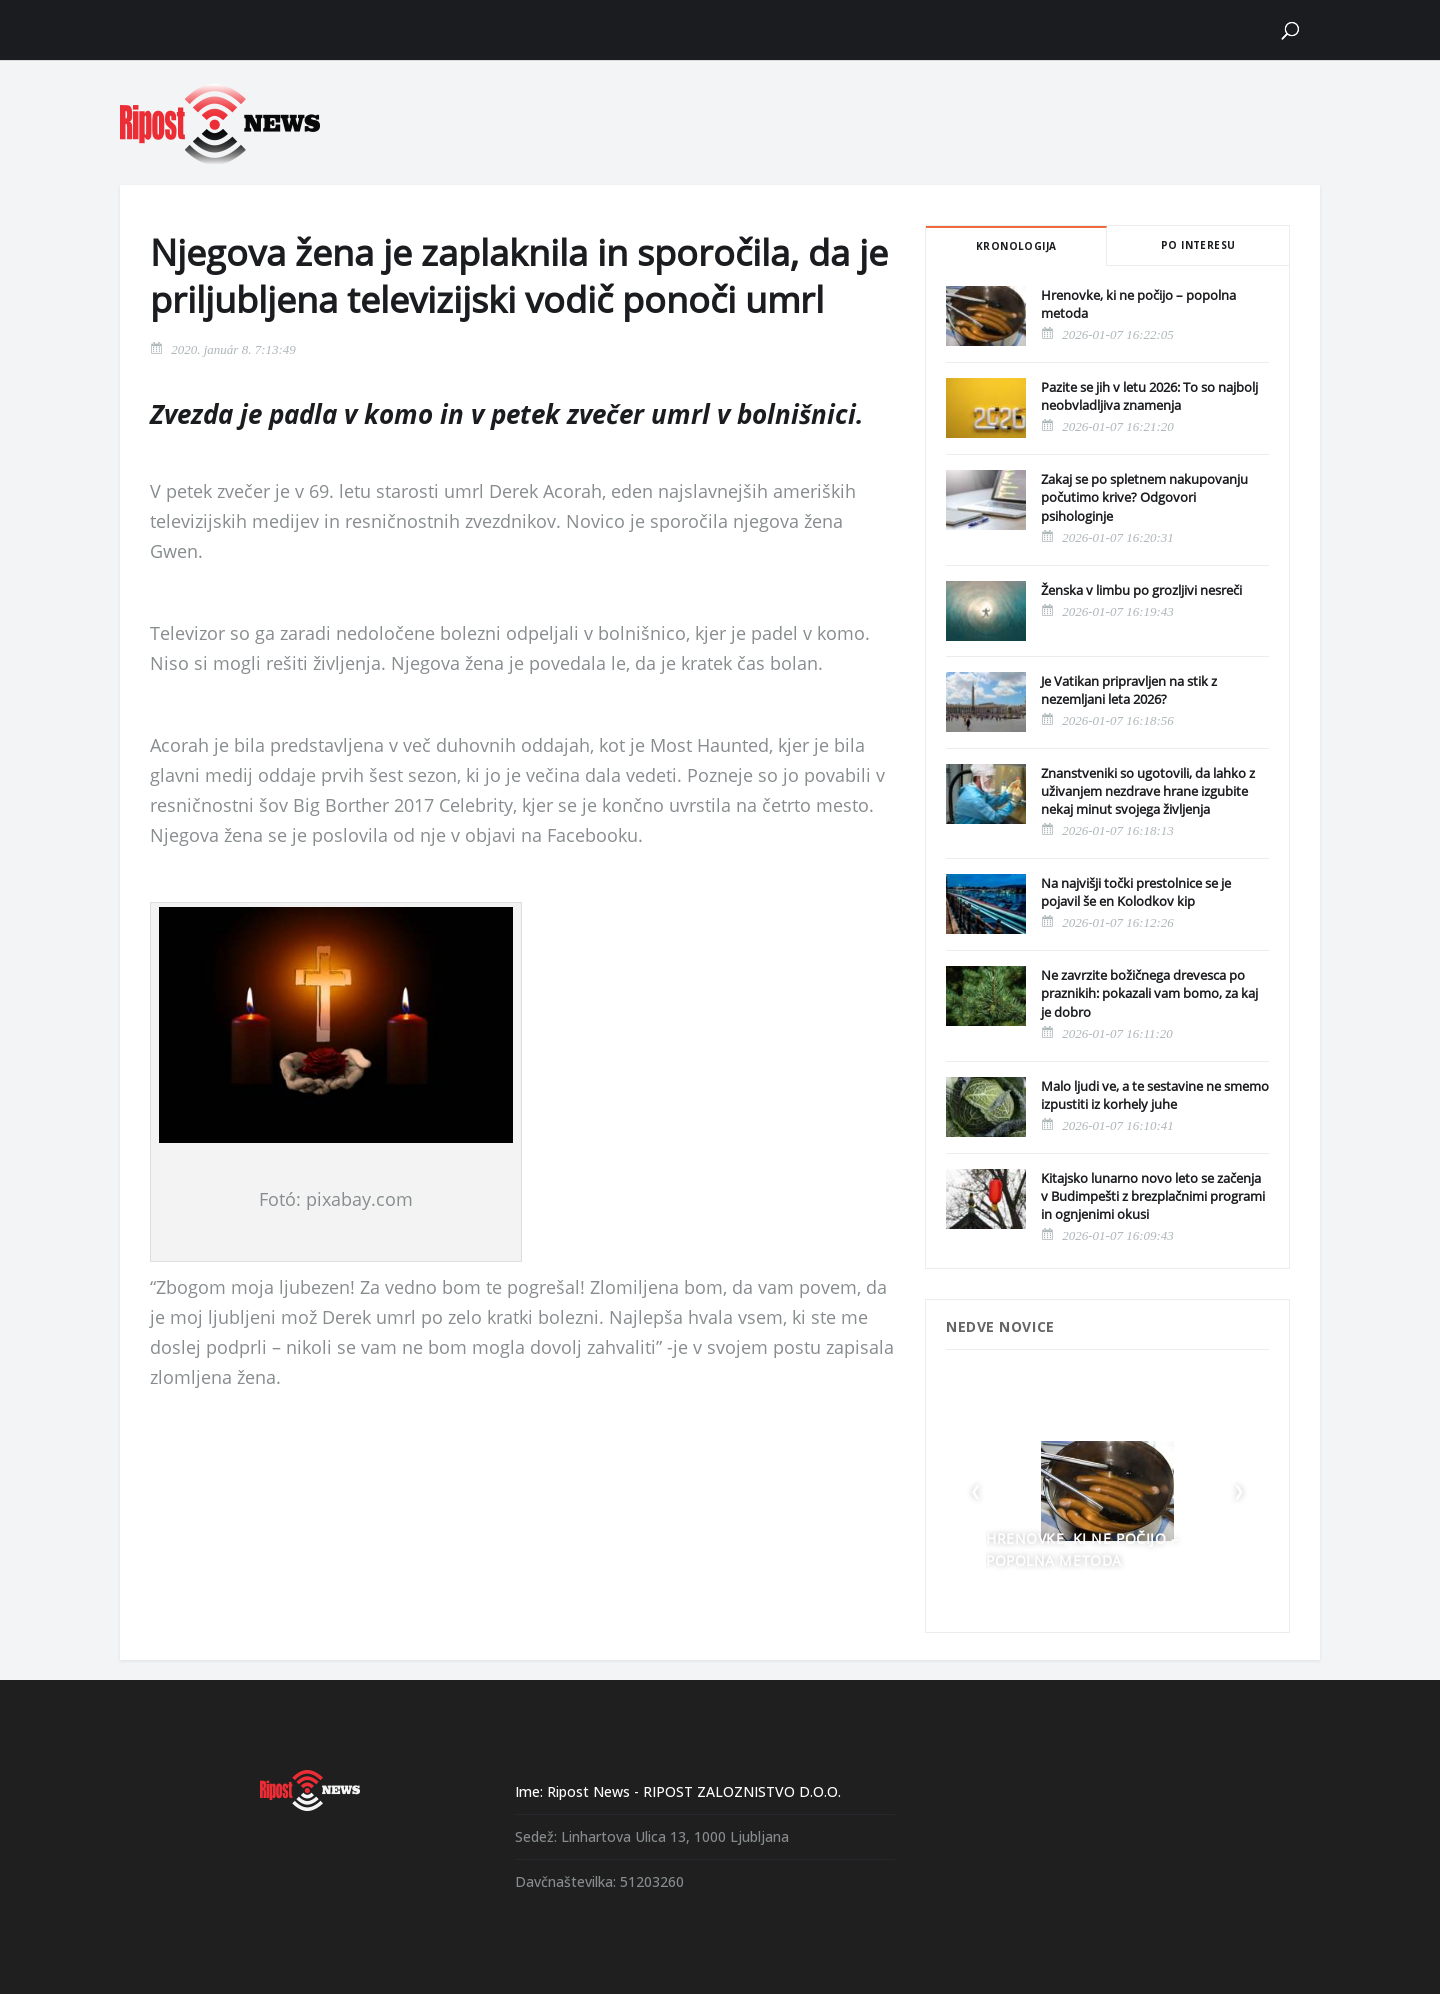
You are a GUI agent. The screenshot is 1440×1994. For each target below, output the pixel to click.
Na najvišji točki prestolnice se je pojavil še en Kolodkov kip (1136, 892)
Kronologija (1016, 246)
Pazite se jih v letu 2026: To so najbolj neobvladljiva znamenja (1149, 396)
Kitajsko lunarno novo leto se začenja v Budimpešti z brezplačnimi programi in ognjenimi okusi (1153, 1196)
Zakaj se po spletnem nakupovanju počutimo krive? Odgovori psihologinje (1144, 497)
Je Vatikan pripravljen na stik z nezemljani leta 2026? (1129, 690)
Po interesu (1198, 245)
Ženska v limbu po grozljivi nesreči (1141, 590)
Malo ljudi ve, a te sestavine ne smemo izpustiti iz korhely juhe (1155, 1095)
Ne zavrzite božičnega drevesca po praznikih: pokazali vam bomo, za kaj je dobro (1149, 993)
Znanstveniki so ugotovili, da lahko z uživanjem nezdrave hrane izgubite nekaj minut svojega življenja (1148, 791)
